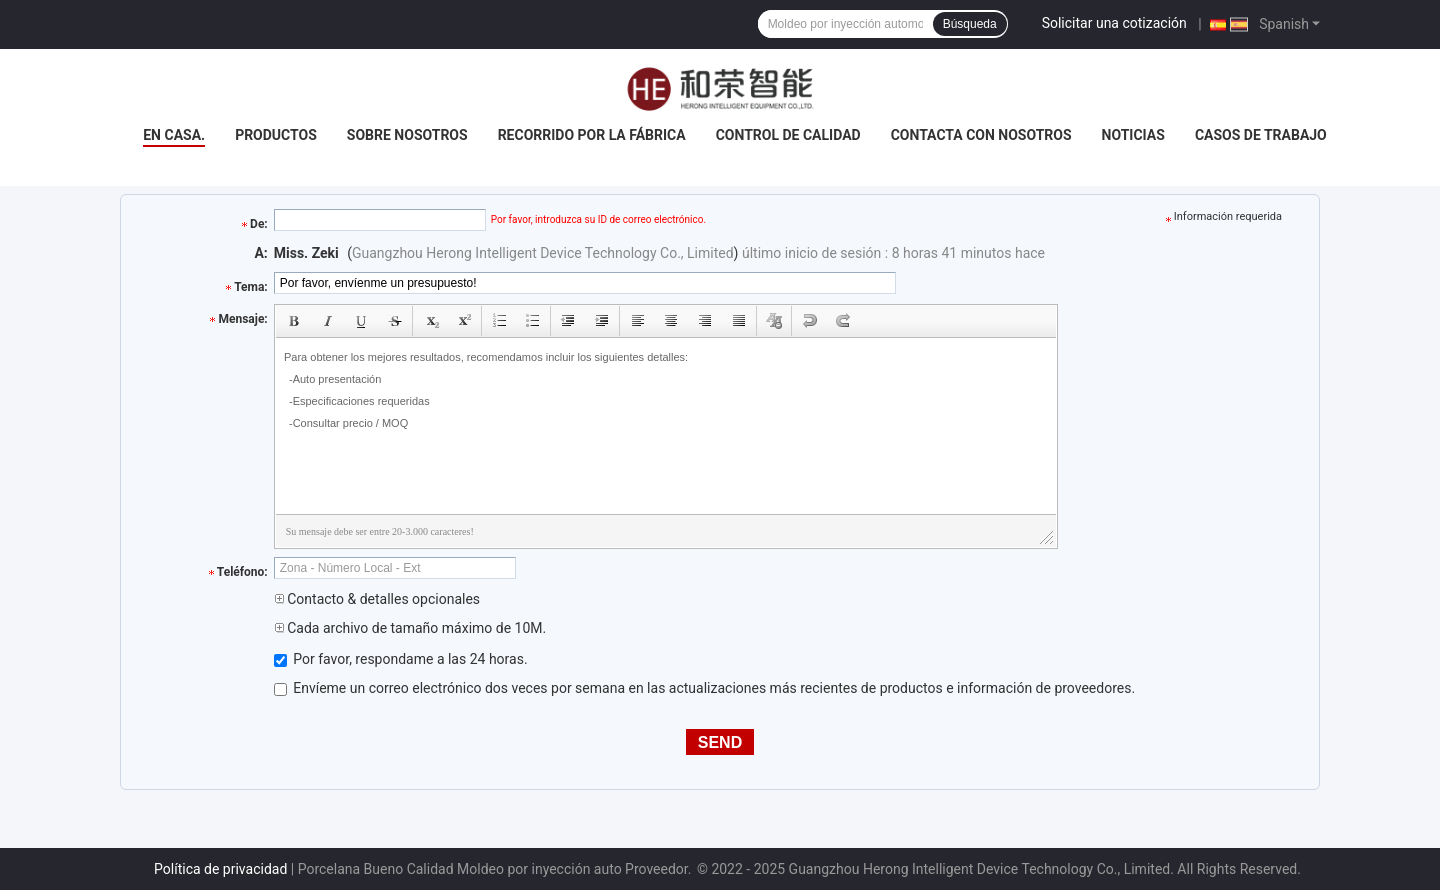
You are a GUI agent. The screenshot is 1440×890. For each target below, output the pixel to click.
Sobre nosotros (407, 135)
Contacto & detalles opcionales (377, 599)
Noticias (1133, 135)
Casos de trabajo (1261, 135)
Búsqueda (970, 24)
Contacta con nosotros (981, 135)
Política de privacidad (220, 869)
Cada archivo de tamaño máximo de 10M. (410, 628)
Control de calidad (788, 135)
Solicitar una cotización (1114, 23)
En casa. (174, 135)
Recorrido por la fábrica (592, 135)
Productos (276, 135)
